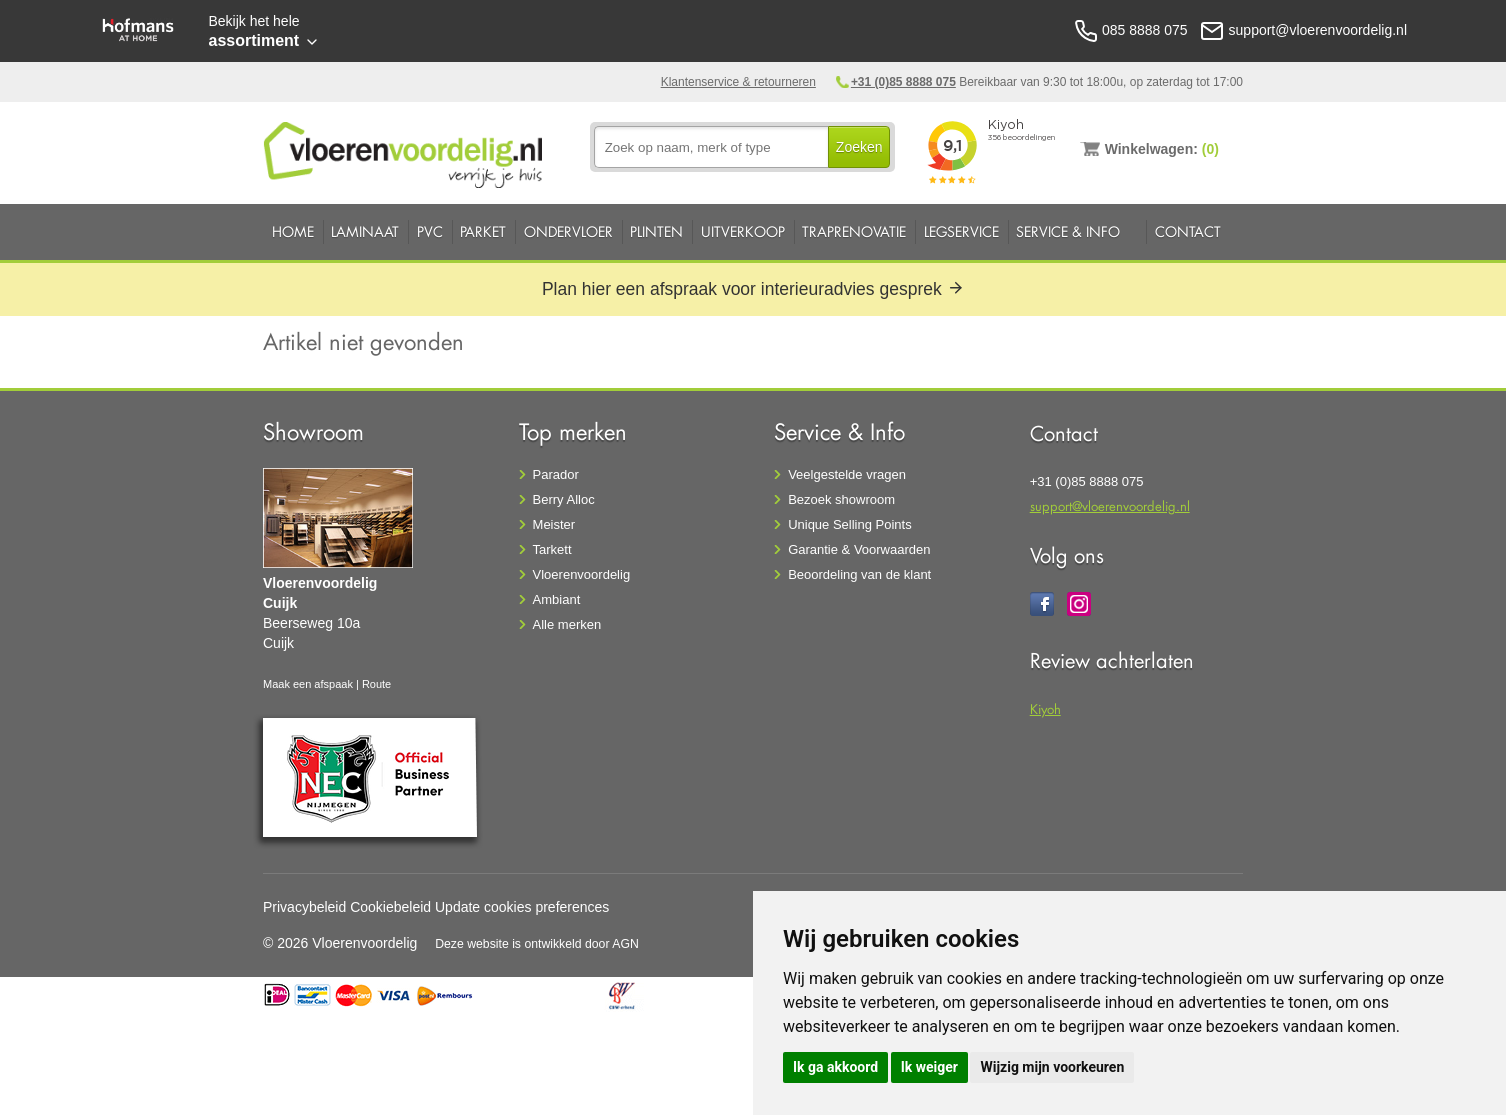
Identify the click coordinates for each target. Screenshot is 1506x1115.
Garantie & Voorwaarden (859, 549)
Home (293, 231)
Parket (483, 231)
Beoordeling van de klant (859, 574)
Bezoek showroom (841, 499)
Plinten (656, 231)
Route (376, 684)
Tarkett (552, 549)
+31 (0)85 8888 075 (903, 82)
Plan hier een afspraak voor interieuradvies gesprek (753, 289)
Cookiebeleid (390, 907)
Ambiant (557, 599)
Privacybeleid (304, 907)
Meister (554, 524)
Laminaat (365, 231)
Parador (556, 474)
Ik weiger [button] (929, 1067)
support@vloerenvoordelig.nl (1110, 505)
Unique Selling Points (850, 524)
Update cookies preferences (522, 907)
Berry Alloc (564, 499)
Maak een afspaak (308, 684)
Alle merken (567, 624)
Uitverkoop (743, 231)
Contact (1188, 231)
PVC (430, 231)
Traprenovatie (854, 231)
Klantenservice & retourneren (738, 82)
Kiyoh (1045, 708)
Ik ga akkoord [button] (835, 1067)
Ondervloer (568, 231)
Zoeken (859, 147)
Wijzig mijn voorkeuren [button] (1052, 1067)
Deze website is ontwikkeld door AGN (537, 944)
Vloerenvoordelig (582, 574)
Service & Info (1068, 231)
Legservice (961, 231)
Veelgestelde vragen (847, 474)
